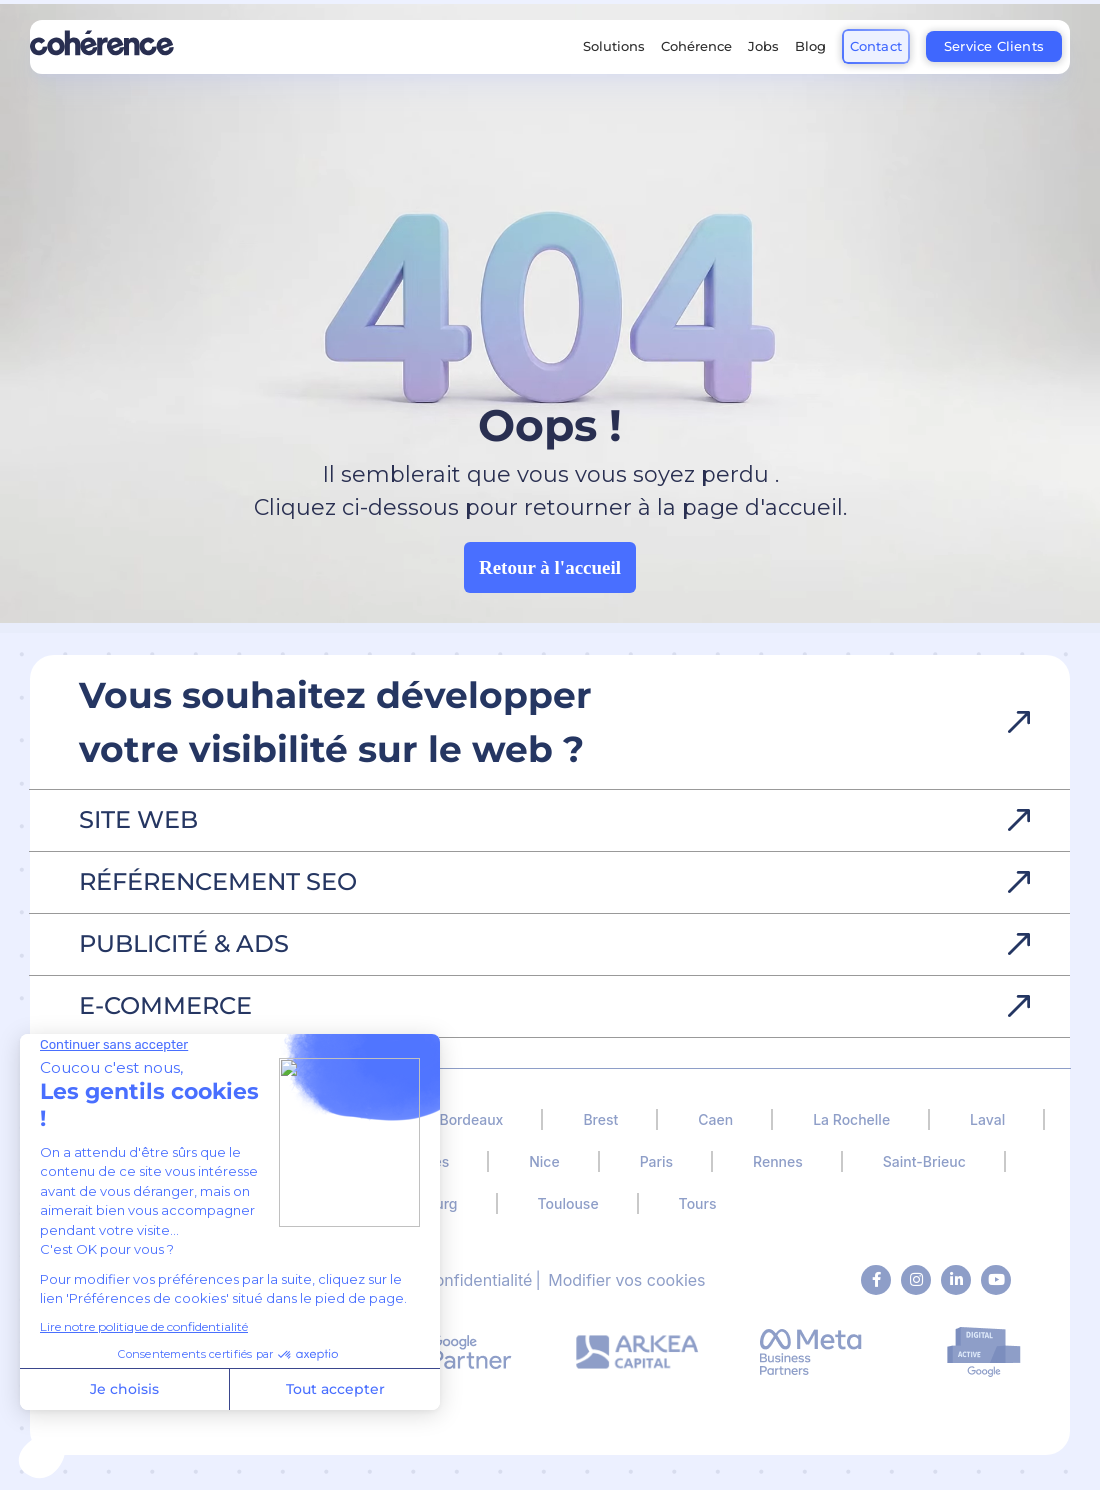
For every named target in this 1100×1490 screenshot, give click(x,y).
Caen (715, 1119)
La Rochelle (851, 1119)
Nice (544, 1161)
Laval (987, 1119)
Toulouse (568, 1203)
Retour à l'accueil (550, 567)
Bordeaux (471, 1119)
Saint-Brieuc (924, 1161)
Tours (698, 1203)
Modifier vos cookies (626, 1280)
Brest (600, 1119)
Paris (656, 1161)
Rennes (778, 1161)
